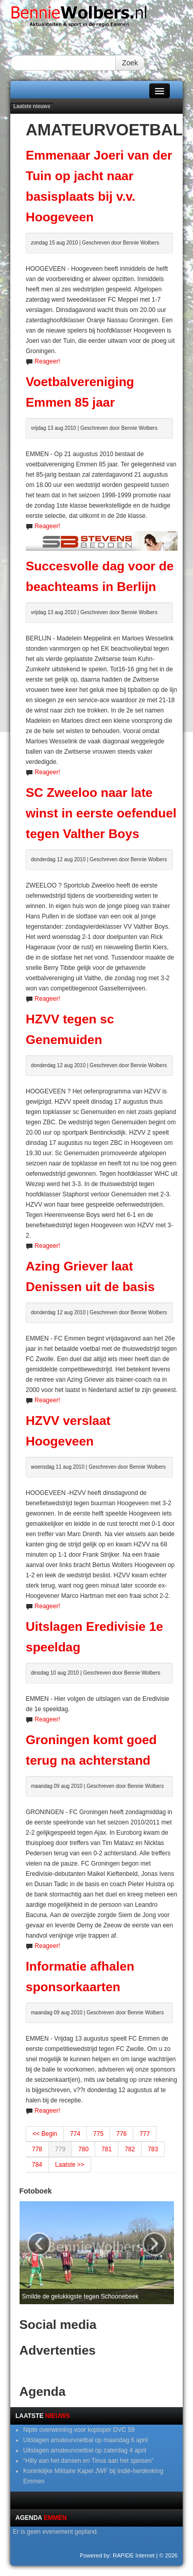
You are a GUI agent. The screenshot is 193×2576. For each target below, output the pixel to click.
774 (75, 2133)
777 (144, 2133)
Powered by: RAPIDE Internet (117, 2555)
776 (121, 2133)
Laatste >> (69, 2164)
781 (106, 2149)
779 (60, 2149)
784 (37, 2164)
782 (130, 2149)
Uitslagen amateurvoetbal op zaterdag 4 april (84, 2450)
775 (98, 2133)
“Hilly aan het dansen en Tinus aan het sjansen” (88, 2460)
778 (37, 2149)
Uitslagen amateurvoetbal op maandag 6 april (85, 2440)
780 (83, 2149)
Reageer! (47, 361)
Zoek (130, 63)
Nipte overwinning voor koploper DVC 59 (79, 2429)
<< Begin (44, 2133)
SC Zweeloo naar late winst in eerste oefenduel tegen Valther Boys (101, 813)
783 (153, 2149)
